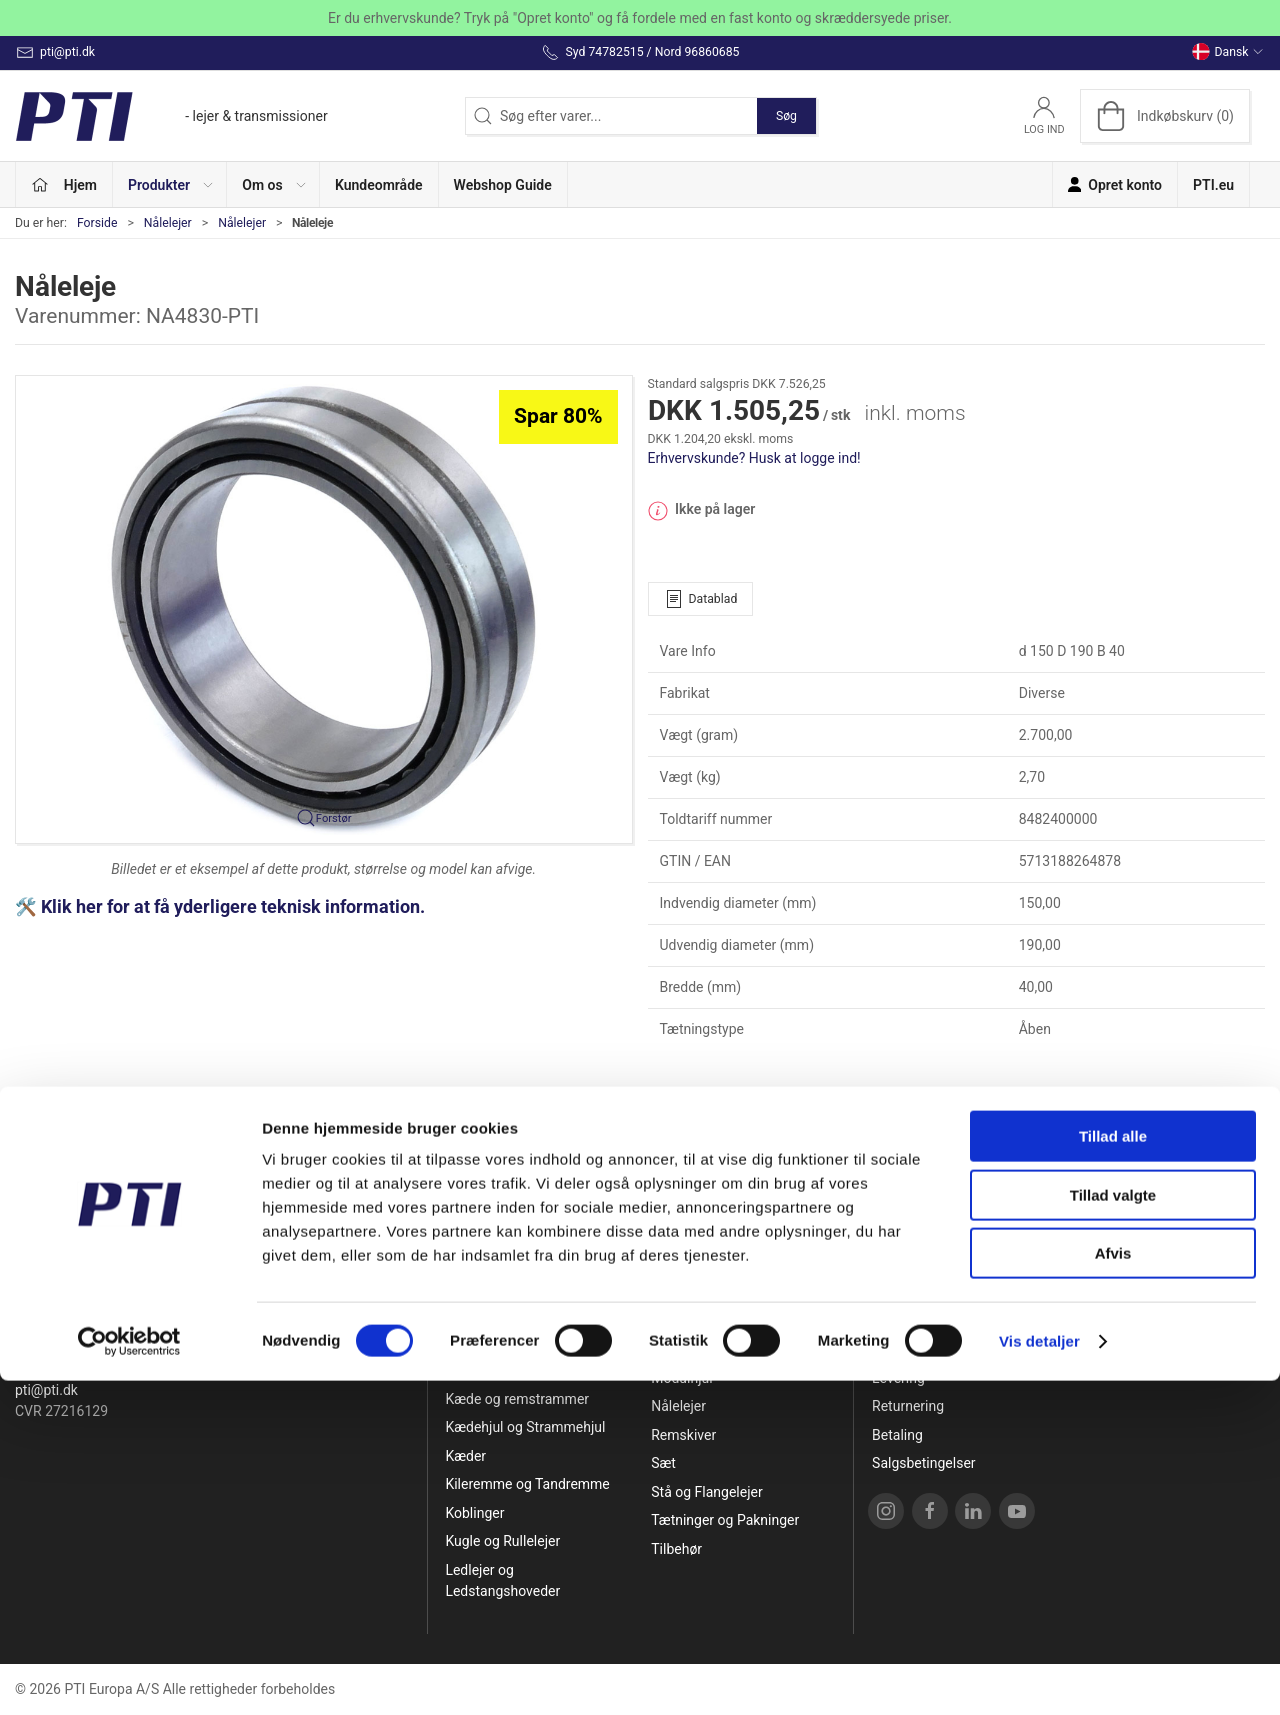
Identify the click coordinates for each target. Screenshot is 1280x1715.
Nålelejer (168, 223)
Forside (97, 223)
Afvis (1113, 1587)
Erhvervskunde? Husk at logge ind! (754, 458)
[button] (170, 184)
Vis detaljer (1039, 1675)
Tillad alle (1113, 1470)
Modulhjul (681, 1378)
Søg (786, 116)
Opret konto (908, 1292)
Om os (892, 1321)
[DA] (171, 116)
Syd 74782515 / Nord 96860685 (114, 1369)
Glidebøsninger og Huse (519, 1370)
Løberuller (682, 1349)
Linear (670, 1321)
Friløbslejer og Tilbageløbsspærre (503, 1331)
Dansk (1228, 52)
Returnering (908, 1406)
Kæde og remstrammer (517, 1399)
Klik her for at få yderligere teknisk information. (235, 907)
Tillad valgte (1113, 1529)
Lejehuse (679, 1292)
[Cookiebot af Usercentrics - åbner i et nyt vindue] (129, 1676)
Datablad (701, 599)
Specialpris (479, 1292)
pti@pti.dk (46, 1390)
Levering (898, 1378)
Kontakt (896, 1349)
